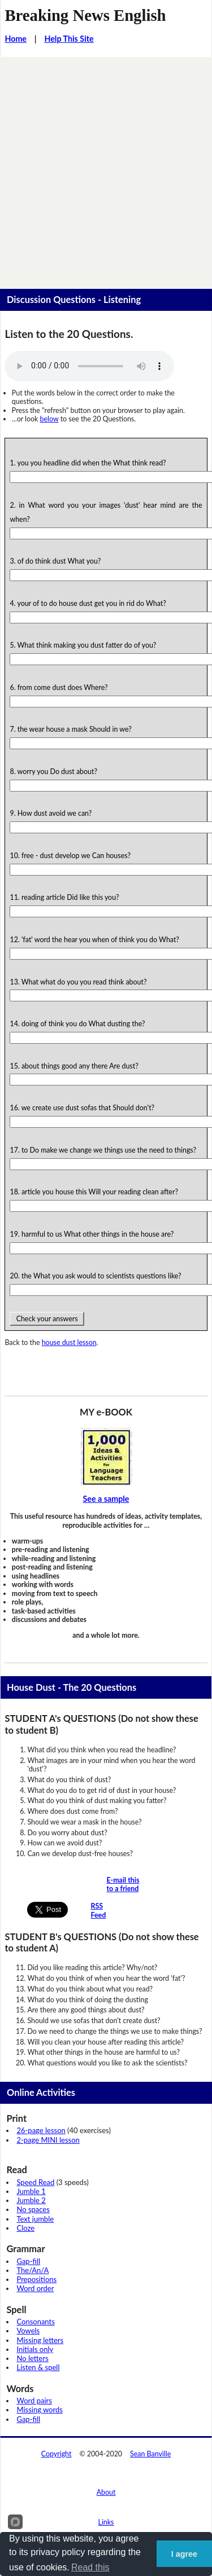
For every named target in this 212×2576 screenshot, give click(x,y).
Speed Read (35, 2182)
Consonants (35, 2321)
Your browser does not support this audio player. (89, 366)
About (106, 2492)
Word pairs (33, 2400)
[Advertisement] (106, 168)
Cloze (25, 2227)
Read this (90, 2567)
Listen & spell (37, 2367)
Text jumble (35, 2218)
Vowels (28, 2330)
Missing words (39, 2409)
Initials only (34, 2349)
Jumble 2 (30, 2200)
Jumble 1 (30, 2191)
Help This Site (68, 38)
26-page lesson (40, 2130)
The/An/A (32, 2270)
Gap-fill (28, 2261)
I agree (184, 2554)
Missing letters (39, 2340)
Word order (35, 2288)
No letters (32, 2358)
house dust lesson (69, 1342)
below (49, 419)
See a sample (106, 1499)
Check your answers (46, 1319)
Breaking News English (85, 15)
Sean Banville (150, 2454)
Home (16, 38)
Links (106, 2522)
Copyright (56, 2454)
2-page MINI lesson (47, 2139)
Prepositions (36, 2279)
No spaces (32, 2209)
